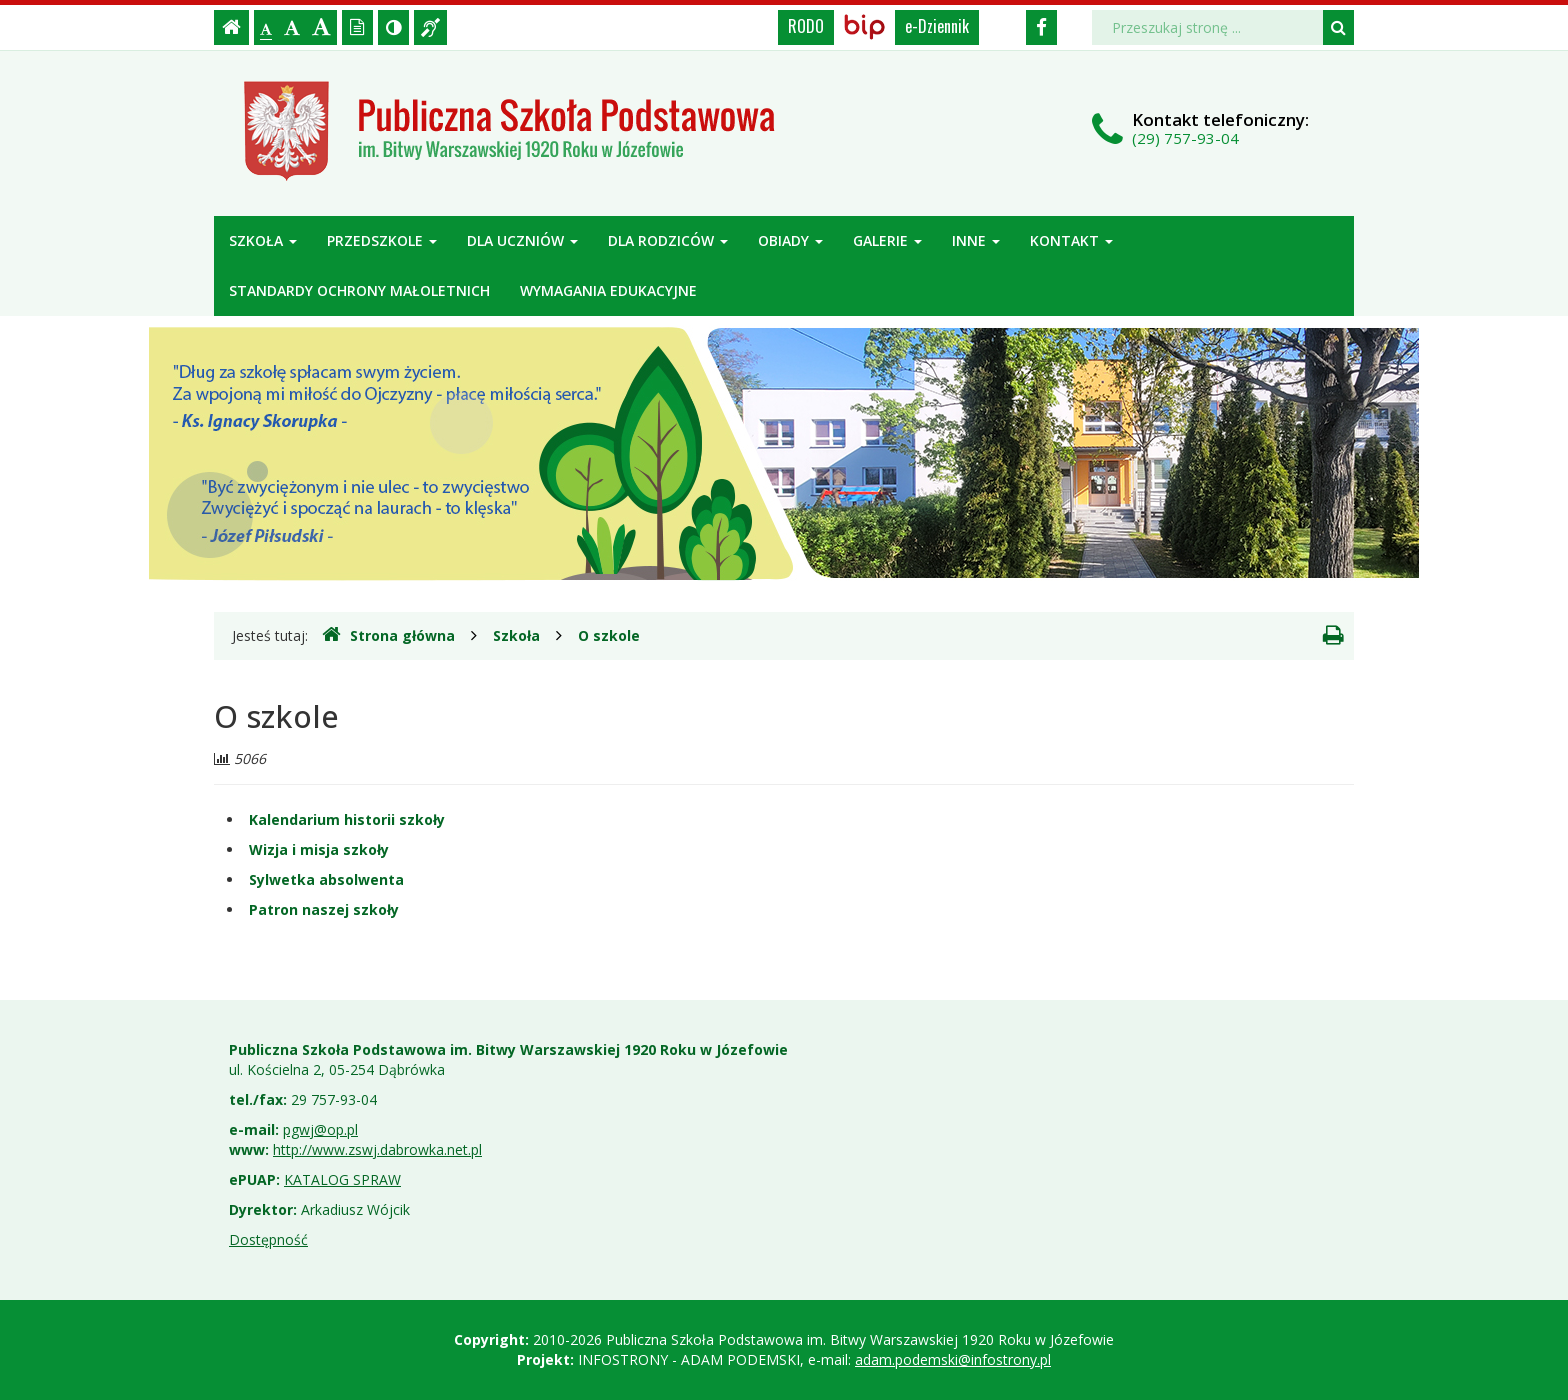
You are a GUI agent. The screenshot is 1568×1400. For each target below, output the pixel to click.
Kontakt (1071, 240)
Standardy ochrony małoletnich (359, 290)
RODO (806, 26)
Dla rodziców (668, 240)
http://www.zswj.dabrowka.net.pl (377, 1149)
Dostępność (268, 1239)
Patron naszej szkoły (324, 909)
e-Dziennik (937, 26)
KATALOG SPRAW (342, 1179)
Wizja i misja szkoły (319, 849)
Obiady (790, 240)
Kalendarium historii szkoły (347, 819)
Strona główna (388, 635)
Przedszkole (382, 240)
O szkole (609, 635)
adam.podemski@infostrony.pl (953, 1359)
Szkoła (263, 240)
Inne (976, 240)
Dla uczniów (522, 240)
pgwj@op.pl (320, 1129)
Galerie (887, 240)
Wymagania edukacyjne (608, 290)
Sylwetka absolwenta (326, 879)
